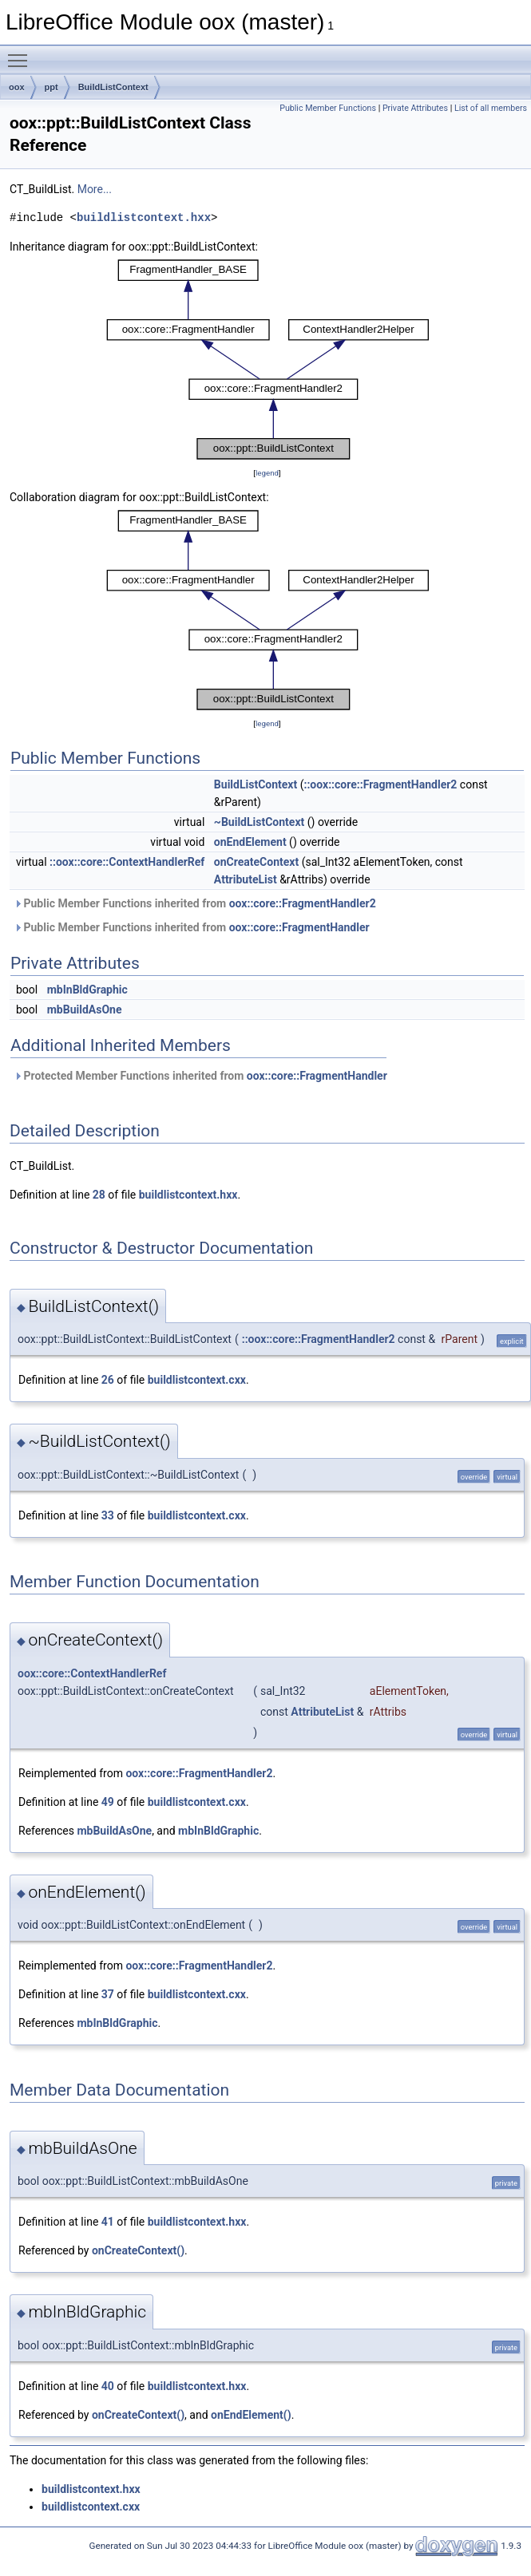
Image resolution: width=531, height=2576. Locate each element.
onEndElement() (251, 2414)
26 (107, 1379)
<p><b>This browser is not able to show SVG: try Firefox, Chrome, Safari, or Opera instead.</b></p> (267, 359)
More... (94, 189)
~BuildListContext (259, 822)
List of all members (490, 108)
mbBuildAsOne (84, 1009)
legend (267, 472)
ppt (51, 87)
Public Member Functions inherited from (195, 903)
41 (107, 2221)
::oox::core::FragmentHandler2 (380, 784)
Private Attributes (415, 108)
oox (17, 87)
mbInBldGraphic (87, 989)
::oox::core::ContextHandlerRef (127, 861)
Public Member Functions (327, 108)
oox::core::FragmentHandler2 (302, 903)
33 (107, 1515)
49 (107, 1802)
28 (99, 1194)
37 (107, 1994)
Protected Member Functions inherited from (200, 1075)
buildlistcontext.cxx (197, 1379)
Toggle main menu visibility (21, 53)
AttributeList (245, 879)
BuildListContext (113, 87)
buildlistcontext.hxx (144, 217)
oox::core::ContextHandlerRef (92, 1673)
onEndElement (250, 842)
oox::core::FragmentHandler (299, 927)
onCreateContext (256, 861)
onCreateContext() (138, 2250)
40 (107, 2386)
